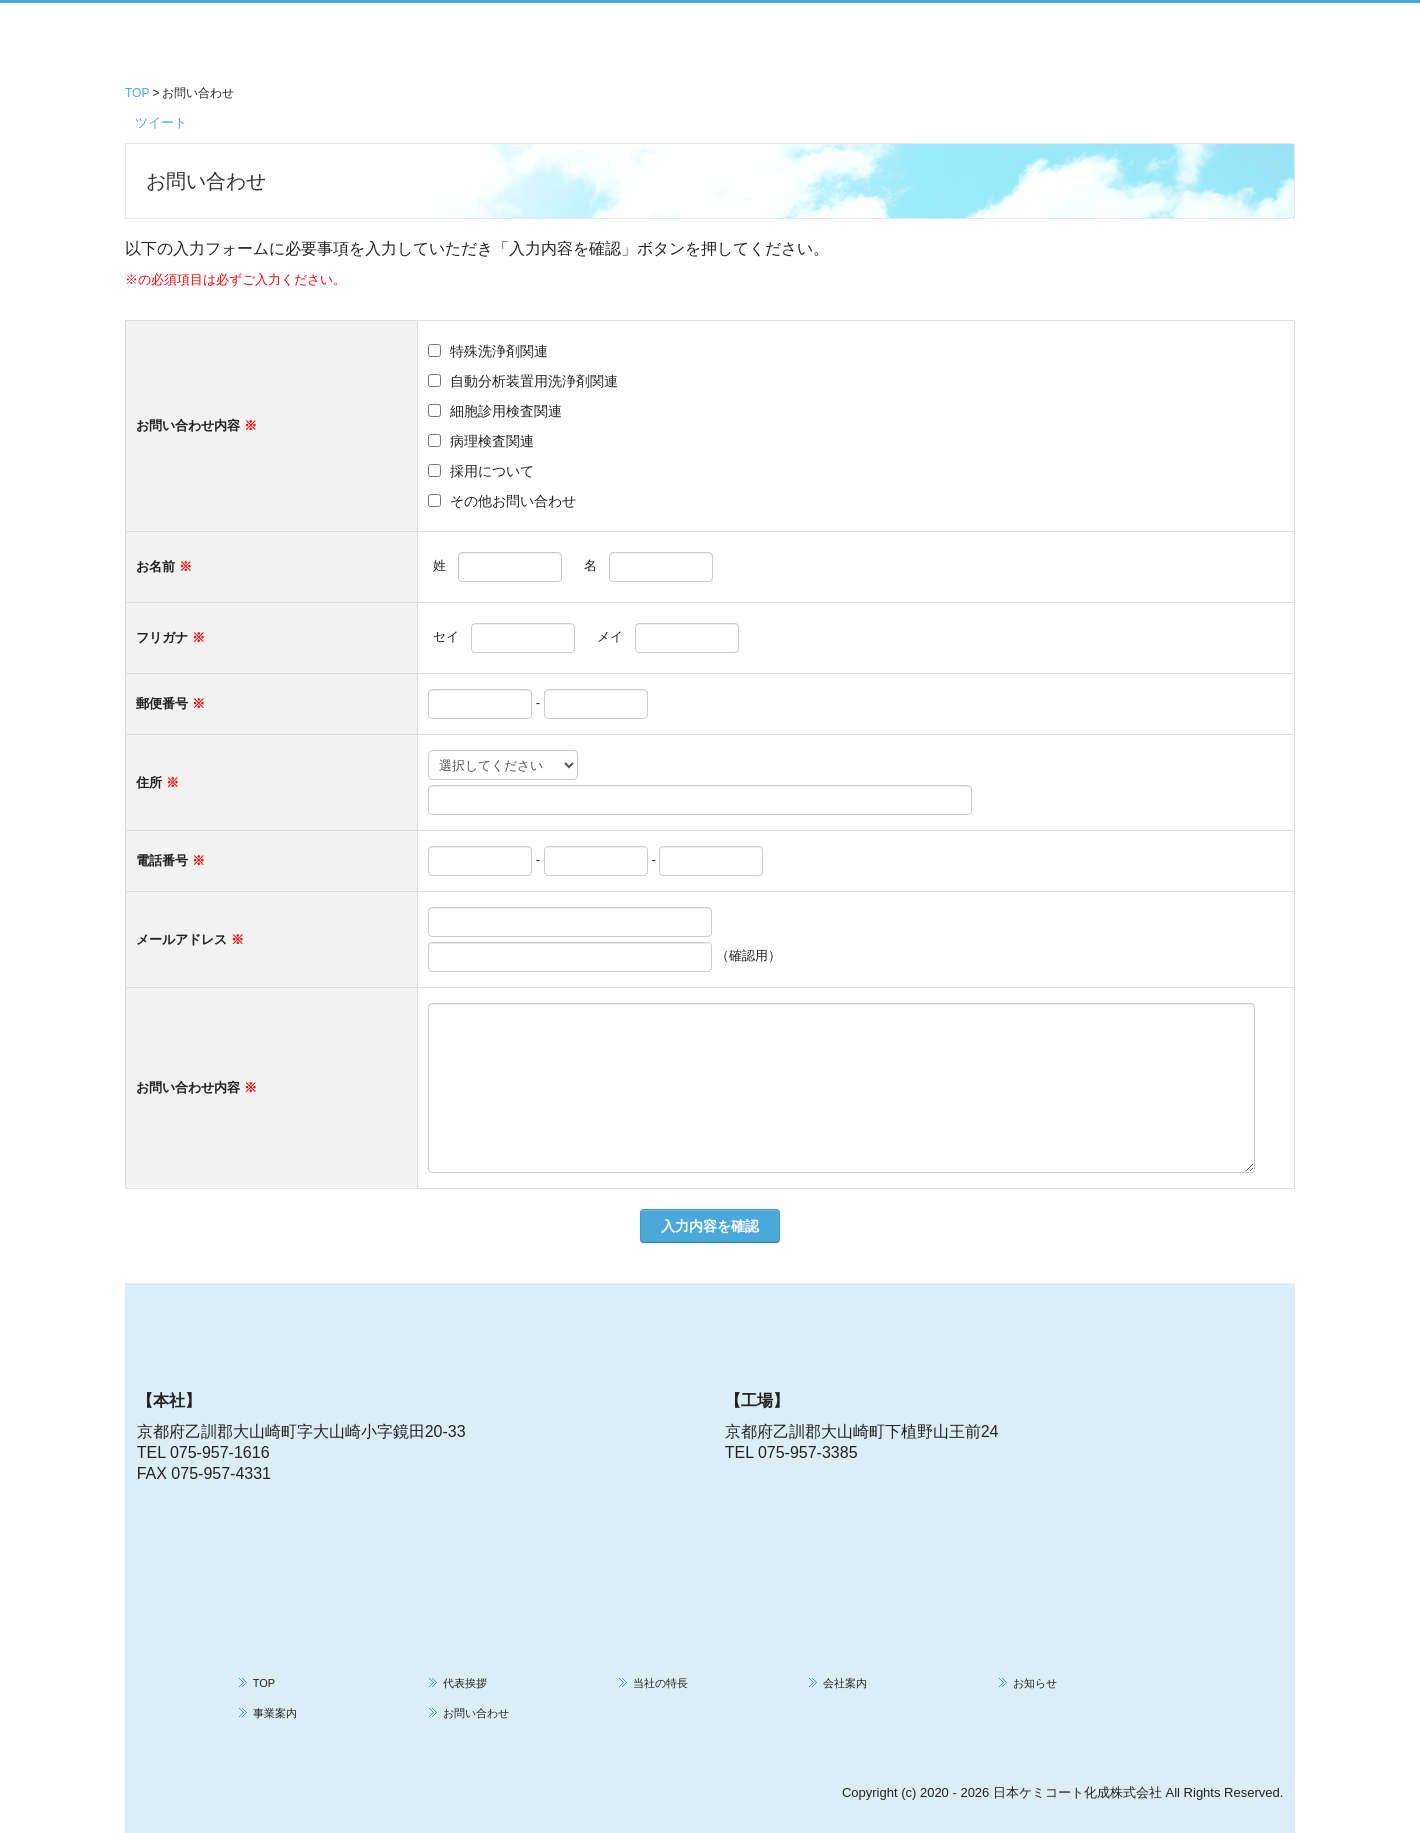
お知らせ (1035, 1683)
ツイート (161, 122)
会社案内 (845, 1683)
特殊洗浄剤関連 (499, 351)
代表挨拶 (465, 1683)
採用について (492, 471)
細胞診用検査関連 (506, 411)
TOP (264, 1683)
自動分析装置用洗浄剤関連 (534, 381)
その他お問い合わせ (513, 501)
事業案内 (275, 1713)
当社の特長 (660, 1683)
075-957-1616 (220, 1452)
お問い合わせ (476, 1713)
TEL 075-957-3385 (791, 1452)
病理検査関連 (492, 441)
